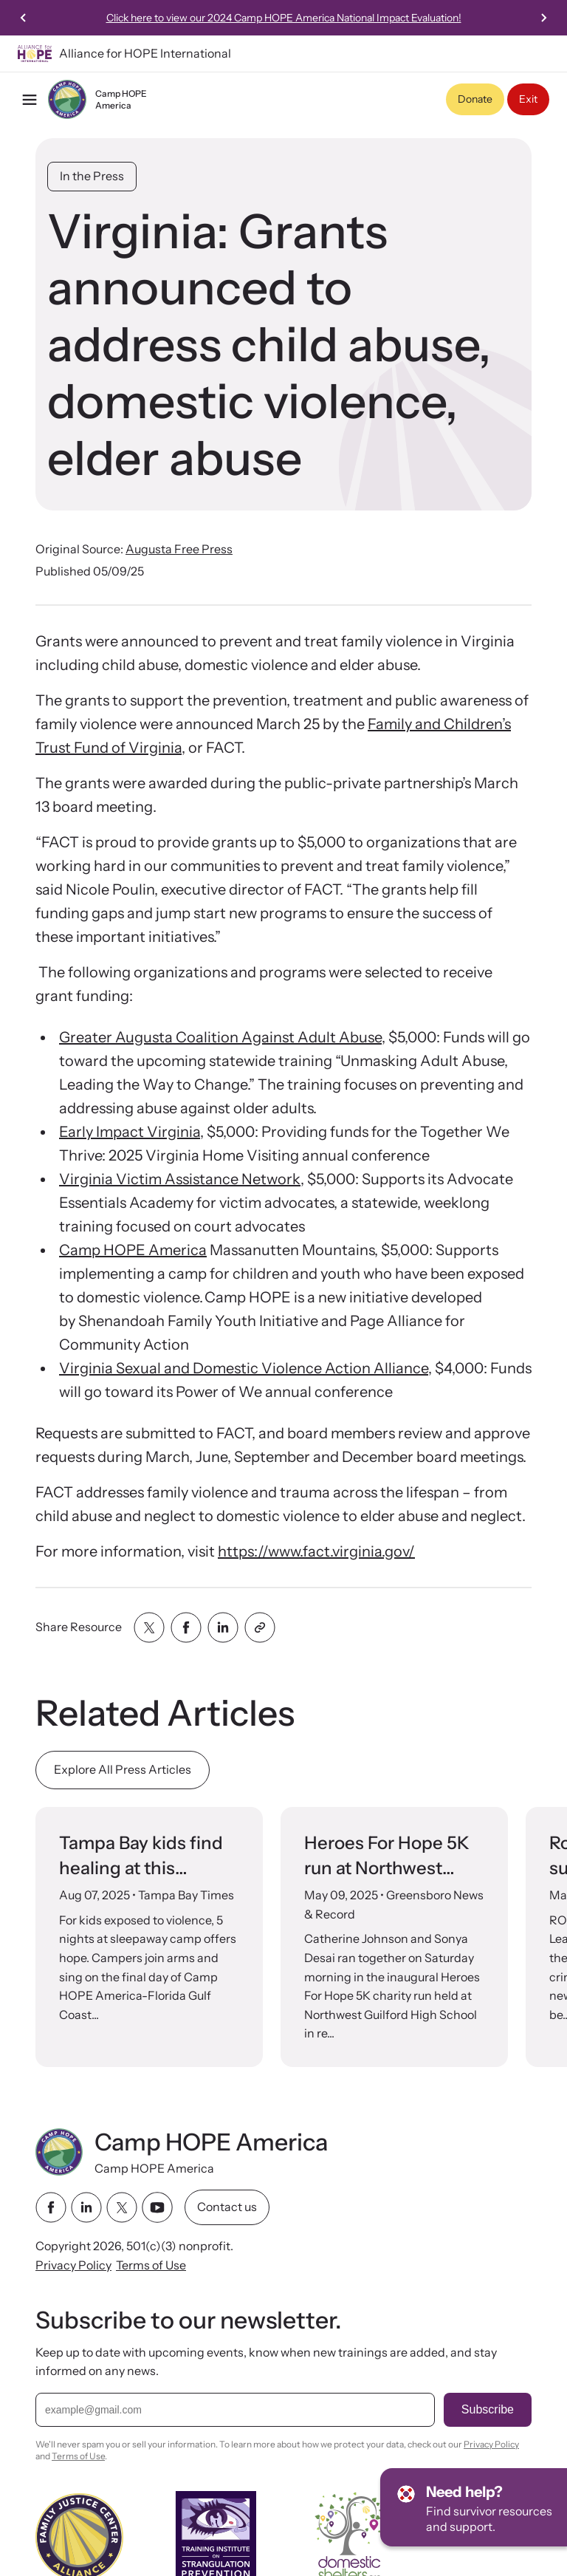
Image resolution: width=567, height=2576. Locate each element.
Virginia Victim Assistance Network (179, 1179)
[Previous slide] (23, 18)
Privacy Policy (73, 2264)
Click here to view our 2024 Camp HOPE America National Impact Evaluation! (283, 17)
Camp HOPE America (133, 1250)
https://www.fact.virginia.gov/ (316, 1551)
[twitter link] (121, 2207)
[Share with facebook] (186, 1627)
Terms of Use (151, 2264)
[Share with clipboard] (259, 1627)
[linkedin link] (86, 2207)
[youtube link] (157, 2207)
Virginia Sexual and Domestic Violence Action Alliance (243, 1368)
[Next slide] (543, 18)
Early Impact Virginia (129, 1132)
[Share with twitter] (149, 1627)
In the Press (92, 175)
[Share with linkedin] (222, 1627)
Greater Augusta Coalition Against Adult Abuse (220, 1037)
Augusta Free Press (179, 548)
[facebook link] (50, 2207)
